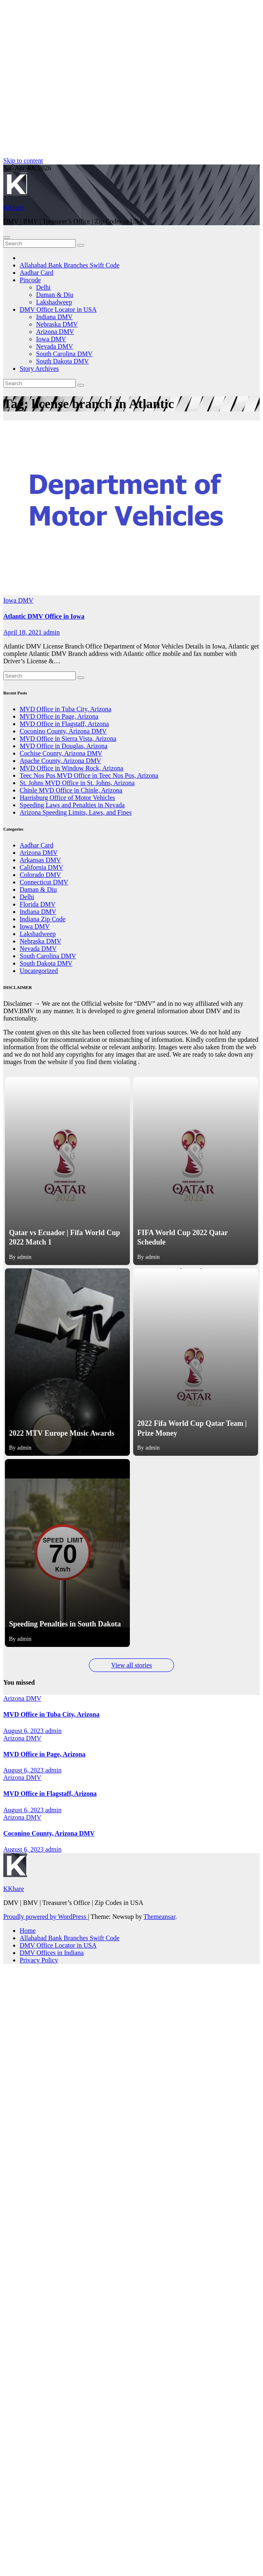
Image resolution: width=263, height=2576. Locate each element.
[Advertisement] (77, 80)
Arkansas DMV (40, 859)
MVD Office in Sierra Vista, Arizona (68, 738)
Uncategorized (39, 970)
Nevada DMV (54, 346)
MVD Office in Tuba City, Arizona (65, 709)
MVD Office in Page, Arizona (59, 716)
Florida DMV (38, 904)
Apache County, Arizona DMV (60, 760)
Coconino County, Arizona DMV (63, 731)
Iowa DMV (51, 339)
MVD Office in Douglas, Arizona (63, 745)
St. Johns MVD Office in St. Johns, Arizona (77, 782)
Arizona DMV (55, 331)
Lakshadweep (54, 302)
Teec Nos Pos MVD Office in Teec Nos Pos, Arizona (89, 775)
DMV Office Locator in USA (58, 309)
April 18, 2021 (23, 632)
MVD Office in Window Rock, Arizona (71, 768)
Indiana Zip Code (43, 919)
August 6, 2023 (24, 1730)
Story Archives (39, 368)
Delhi (43, 287)
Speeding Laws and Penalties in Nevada (72, 805)
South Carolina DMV (64, 353)
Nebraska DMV (57, 324)
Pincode (30, 279)
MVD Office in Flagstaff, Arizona (64, 723)
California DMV (41, 867)
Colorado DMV (40, 874)
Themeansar (159, 1916)
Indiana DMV (54, 316)
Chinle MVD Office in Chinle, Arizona (71, 790)
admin (51, 632)
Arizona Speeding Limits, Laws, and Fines (76, 812)
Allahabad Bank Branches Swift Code (70, 265)
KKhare (13, 207)
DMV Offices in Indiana (52, 1952)
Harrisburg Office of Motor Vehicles (67, 797)
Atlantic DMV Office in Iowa (43, 616)
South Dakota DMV (62, 361)
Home (28, 1930)
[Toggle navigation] (6, 237)
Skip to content (23, 160)
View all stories (131, 1665)
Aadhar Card (36, 272)
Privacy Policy (39, 1960)
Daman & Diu (54, 294)
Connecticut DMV (44, 882)
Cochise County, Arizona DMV (61, 753)
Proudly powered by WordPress (45, 1916)
